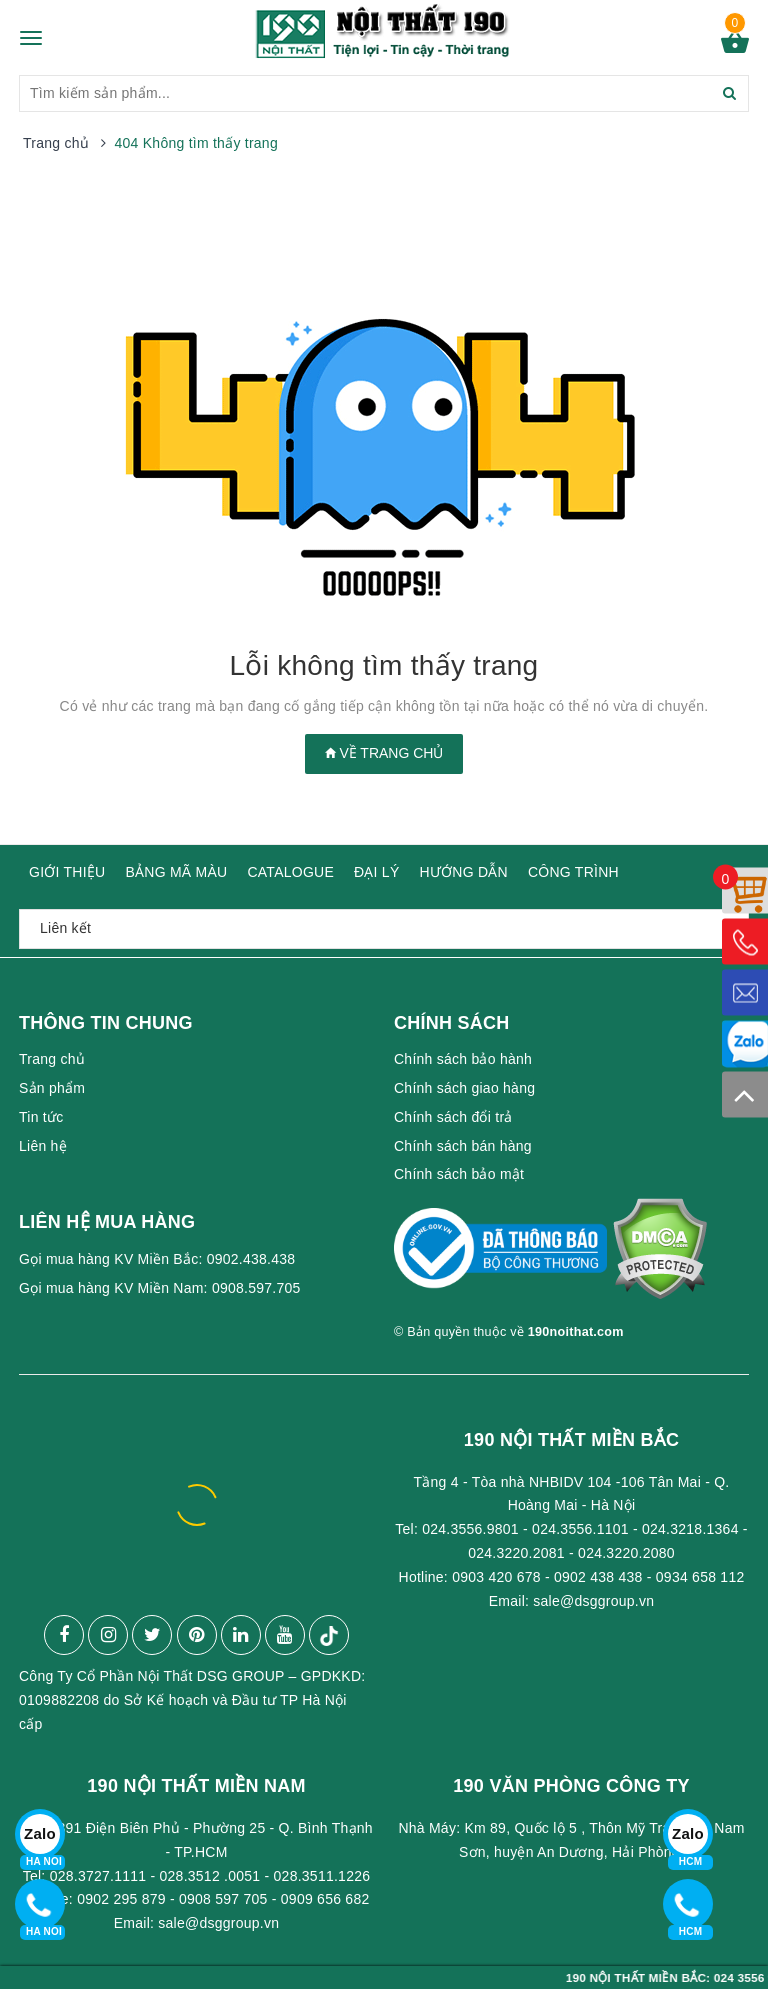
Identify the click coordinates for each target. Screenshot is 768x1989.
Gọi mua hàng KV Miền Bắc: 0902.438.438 (157, 1259)
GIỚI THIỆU (67, 872)
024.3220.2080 (626, 1553)
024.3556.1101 (580, 1529)
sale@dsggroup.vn (593, 1601)
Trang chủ (52, 1059)
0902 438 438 (598, 1577)
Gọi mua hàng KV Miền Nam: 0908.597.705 (160, 1288)
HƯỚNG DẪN (464, 872)
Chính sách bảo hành (463, 1059)
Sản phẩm (52, 1088)
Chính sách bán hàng (463, 1146)
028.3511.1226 (322, 1876)
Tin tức (41, 1117)
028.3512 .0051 (210, 1876)
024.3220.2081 (516, 1553)
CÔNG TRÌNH (573, 872)
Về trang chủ (384, 753)
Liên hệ (43, 1146)
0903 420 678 (496, 1577)
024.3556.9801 (470, 1529)
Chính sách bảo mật (459, 1174)
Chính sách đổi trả (453, 1117)
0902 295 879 (121, 1899)
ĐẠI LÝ (377, 872)
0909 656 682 (325, 1899)
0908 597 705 (223, 1899)
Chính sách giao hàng (464, 1088)
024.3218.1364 (690, 1529)
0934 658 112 (700, 1577)
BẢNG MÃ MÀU (176, 872)
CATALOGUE (290, 872)
